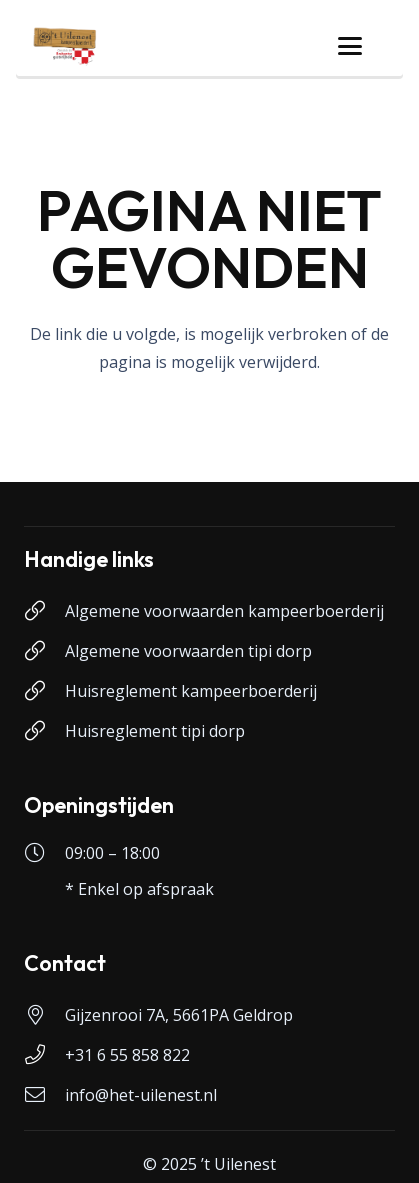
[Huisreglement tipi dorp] (44, 731)
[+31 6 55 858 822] (44, 1055)
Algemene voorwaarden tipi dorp (188, 651)
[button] (350, 46)
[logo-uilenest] (65, 46)
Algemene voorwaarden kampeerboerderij (224, 611)
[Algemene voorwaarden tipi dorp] (44, 651)
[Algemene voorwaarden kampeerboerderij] (44, 611)
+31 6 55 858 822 (127, 1055)
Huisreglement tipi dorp (155, 731)
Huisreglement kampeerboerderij (191, 691)
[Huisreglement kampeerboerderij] (44, 691)
